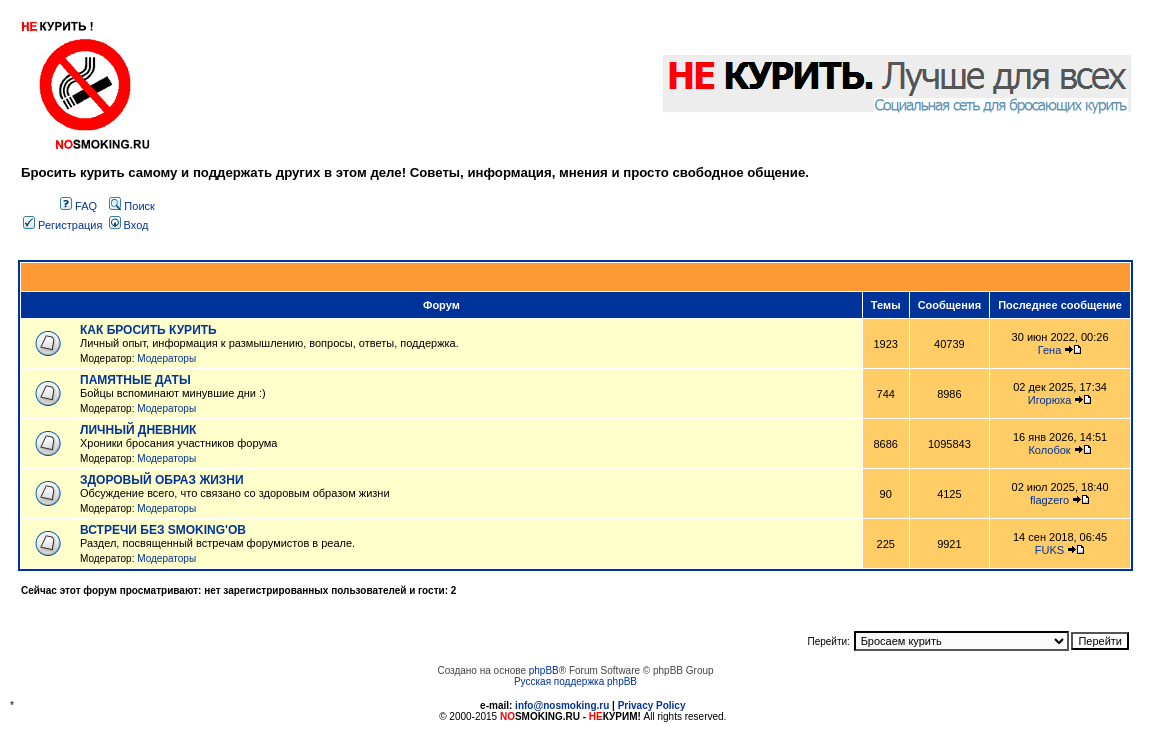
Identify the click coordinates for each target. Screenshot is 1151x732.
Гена (1050, 350)
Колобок (1049, 450)
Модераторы (166, 358)
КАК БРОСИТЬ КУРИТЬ (148, 330)
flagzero (1049, 500)
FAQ (78, 206)
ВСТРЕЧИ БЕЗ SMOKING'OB (163, 530)
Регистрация (62, 225)
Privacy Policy (652, 705)
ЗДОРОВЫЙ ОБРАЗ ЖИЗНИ (162, 480)
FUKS (1049, 550)
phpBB (544, 670)
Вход (129, 225)
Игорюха (1050, 400)
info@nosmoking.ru (562, 705)
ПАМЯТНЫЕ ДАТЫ (135, 380)
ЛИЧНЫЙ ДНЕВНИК (138, 430)
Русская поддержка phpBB (575, 681)
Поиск (132, 206)
